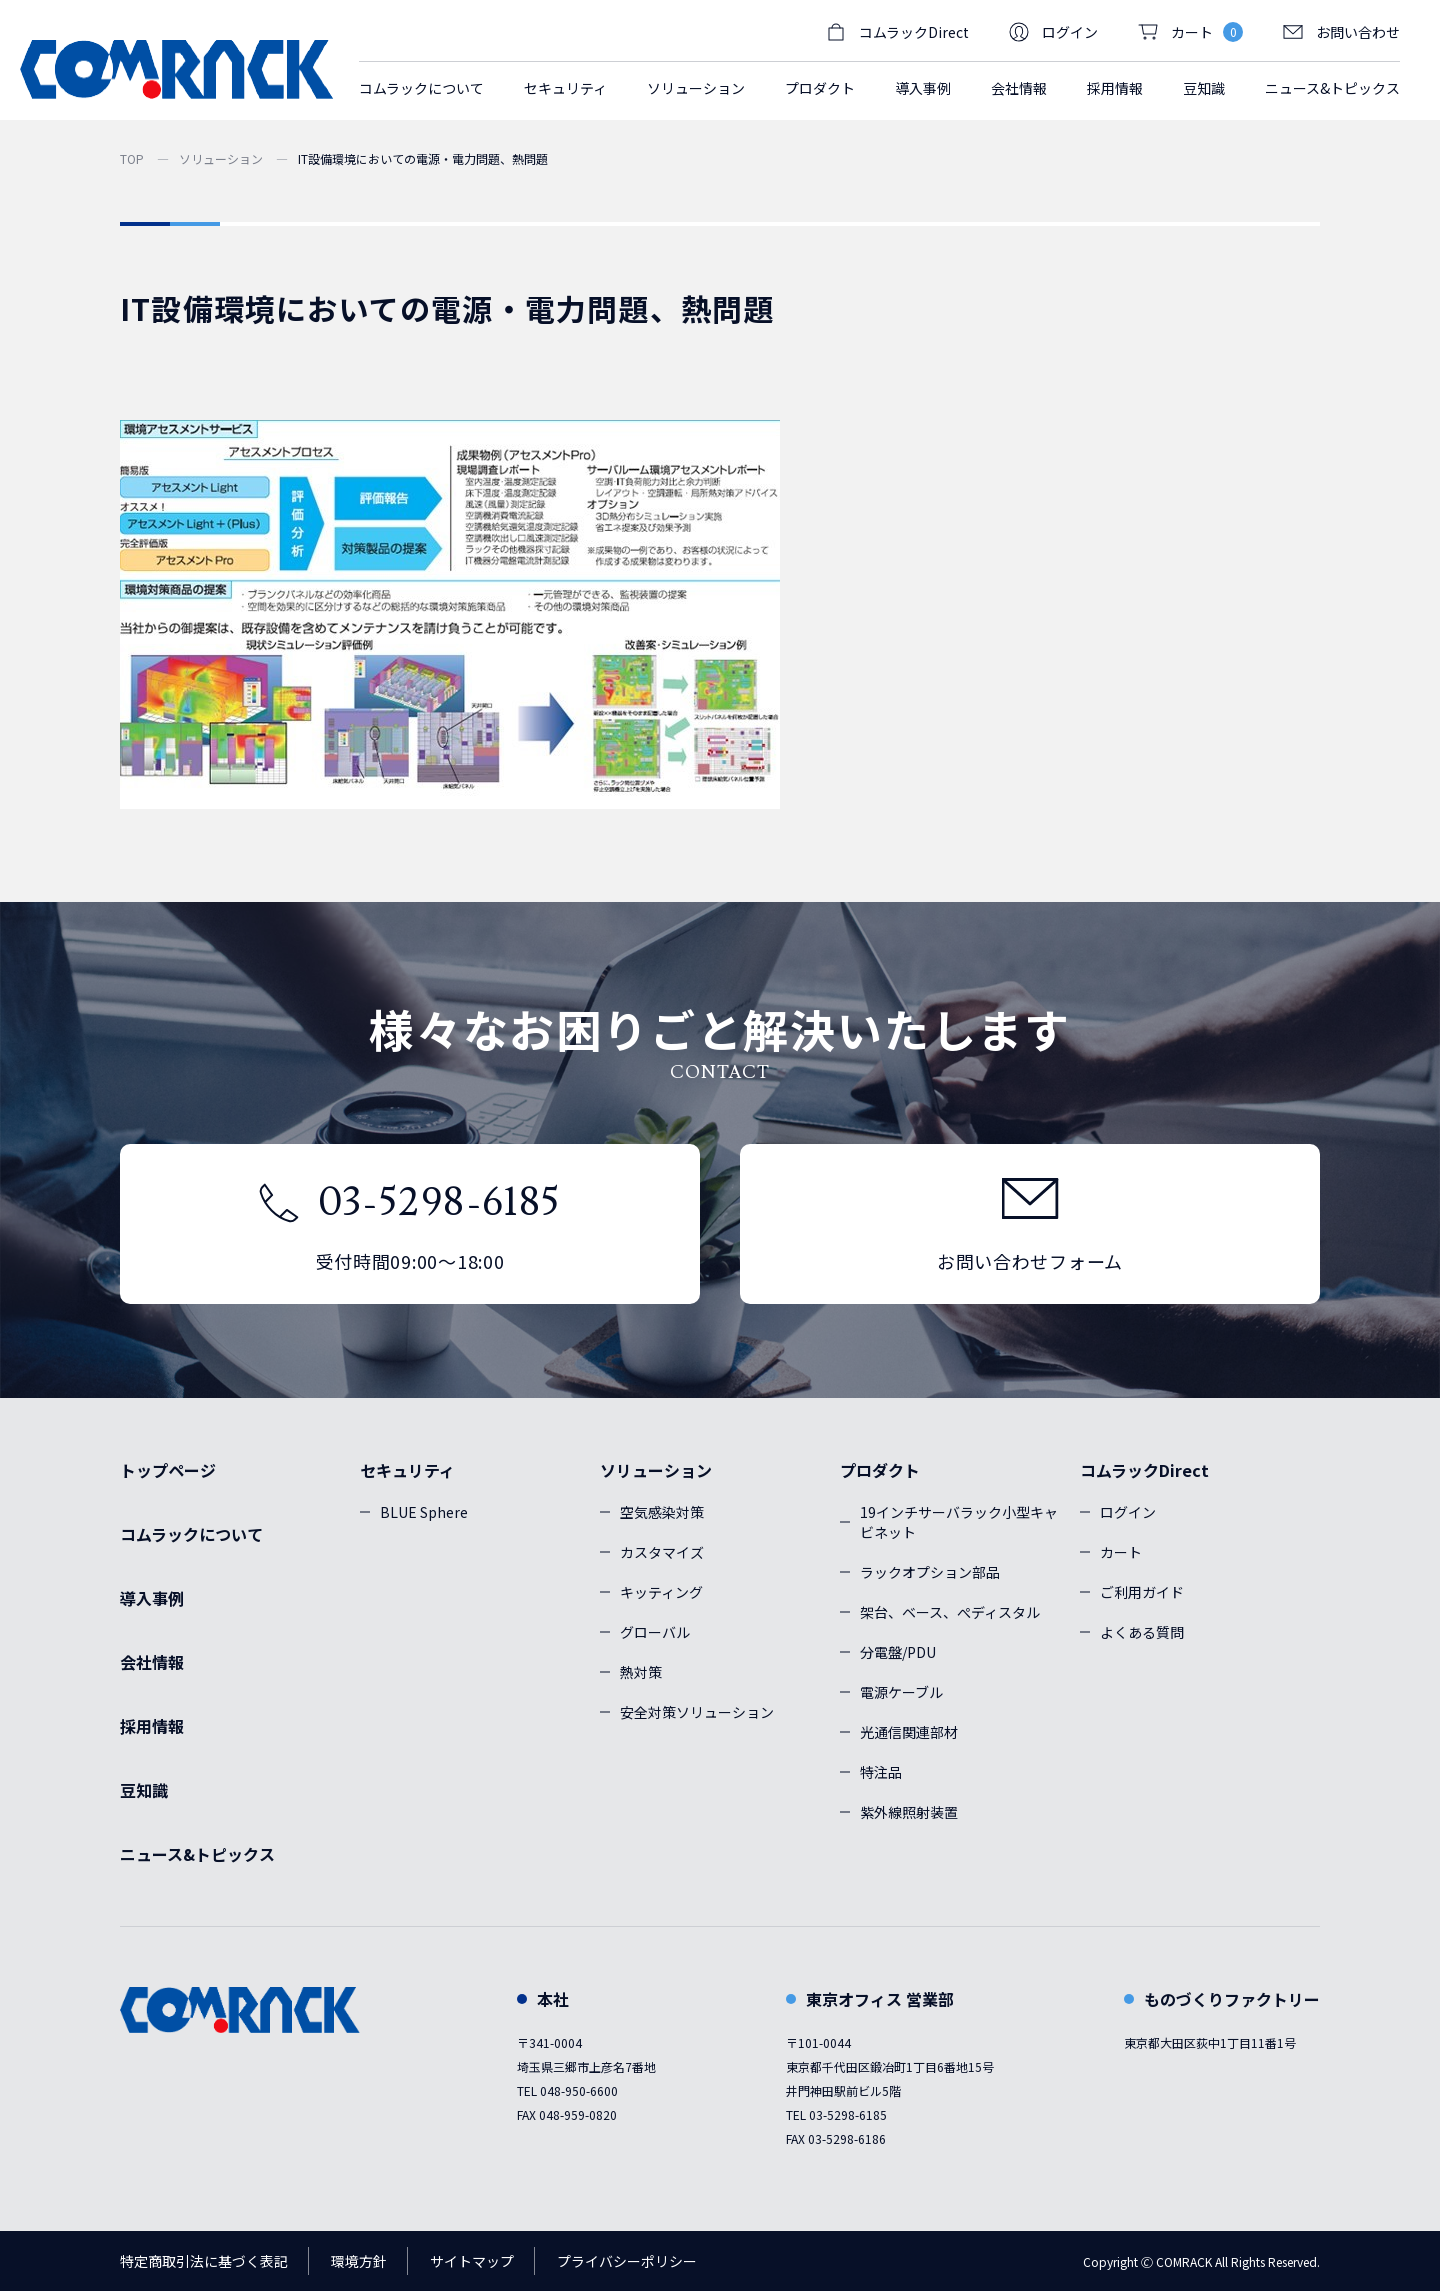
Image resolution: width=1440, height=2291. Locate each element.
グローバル (655, 1632)
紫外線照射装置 (909, 1812)
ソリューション (221, 158)
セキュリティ (407, 1470)
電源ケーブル (901, 1692)
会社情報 (1019, 88)
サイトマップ (472, 2261)
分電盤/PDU (898, 1652)
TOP (132, 158)
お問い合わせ (1341, 32)
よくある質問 (1142, 1632)
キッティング (661, 1592)
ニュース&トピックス (1332, 88)
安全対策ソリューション (697, 1712)
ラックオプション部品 (930, 1572)
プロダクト (880, 1470)
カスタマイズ (662, 1552)
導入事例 (923, 88)
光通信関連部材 (909, 1732)
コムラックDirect (1144, 1470)
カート (1121, 1552)
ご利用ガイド (1142, 1592)
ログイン (1053, 32)
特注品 (881, 1772)
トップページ (168, 1470)
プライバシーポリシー (627, 2261)
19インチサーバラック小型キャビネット (959, 1522)
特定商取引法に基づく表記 (204, 2261)
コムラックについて (421, 88)
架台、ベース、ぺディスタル (950, 1612)
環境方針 (359, 2261)
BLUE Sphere (424, 1512)
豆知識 (1204, 88)
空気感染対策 (662, 1512)
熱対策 (641, 1672)
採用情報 (1115, 88)
